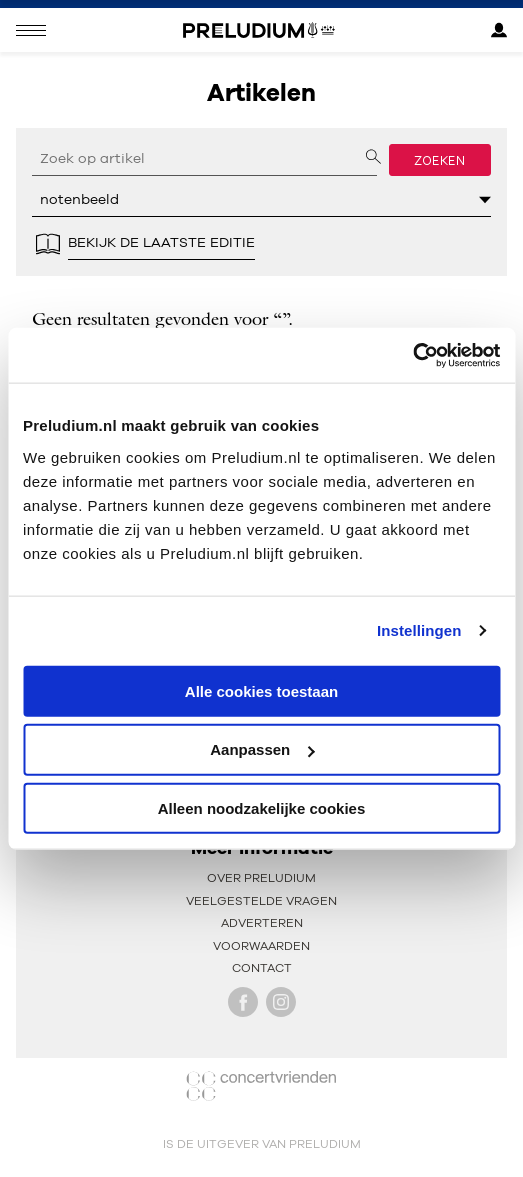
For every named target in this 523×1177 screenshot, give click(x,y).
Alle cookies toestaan (261, 690)
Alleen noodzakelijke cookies (262, 808)
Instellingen (419, 630)
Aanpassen (262, 749)
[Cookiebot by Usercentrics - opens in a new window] (412, 355)
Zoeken (440, 160)
